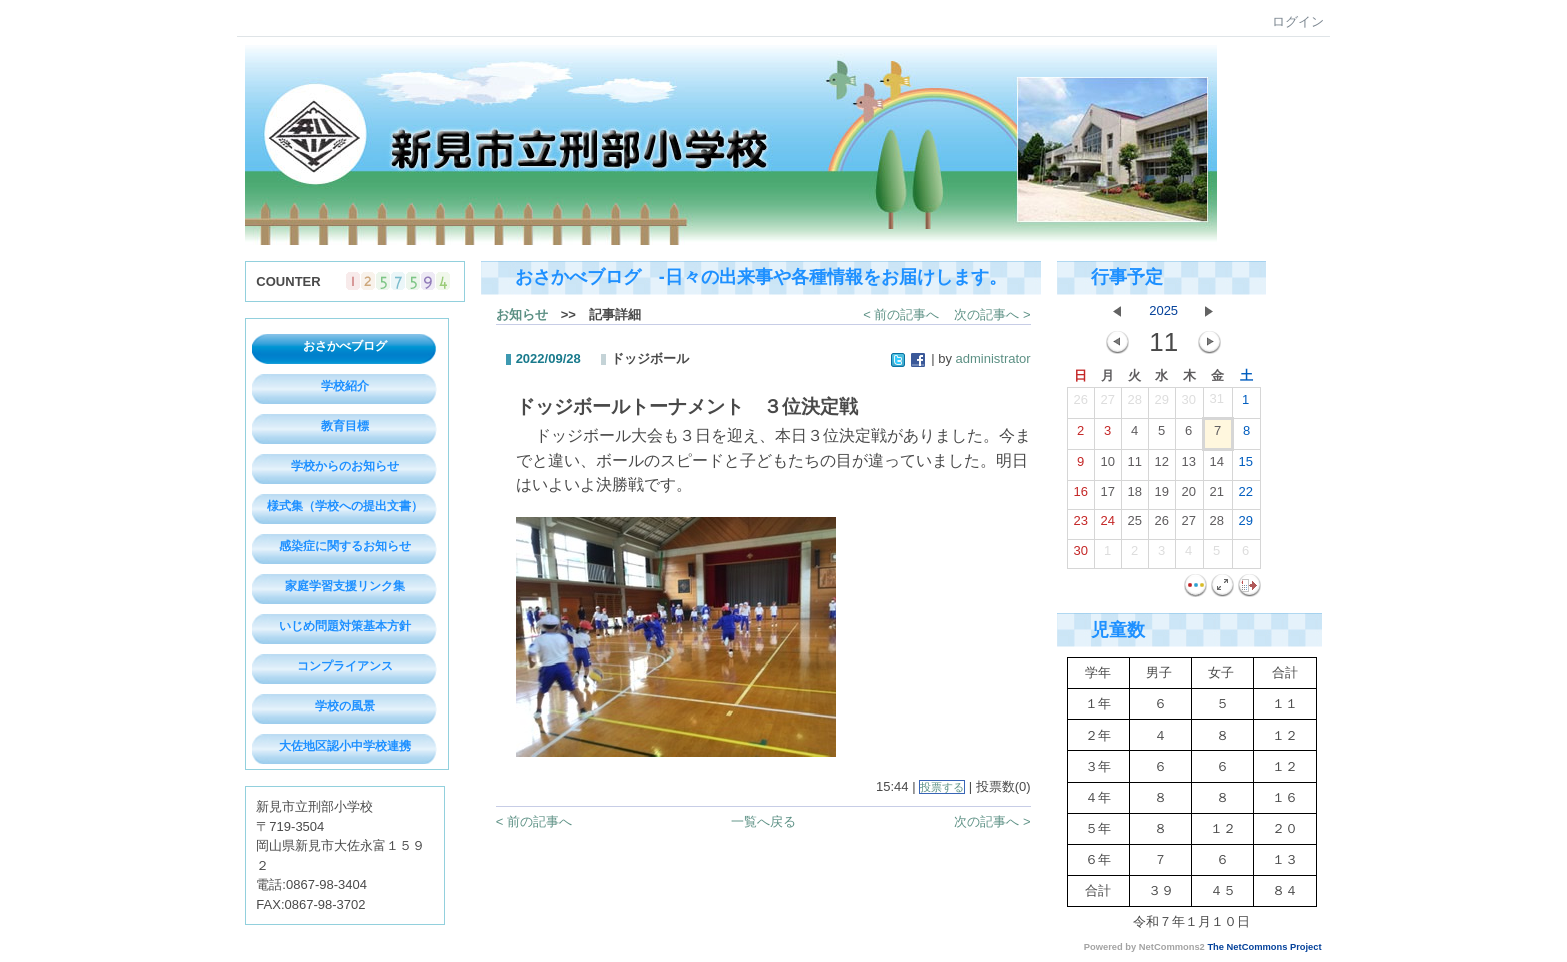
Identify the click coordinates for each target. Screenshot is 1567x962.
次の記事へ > (992, 314)
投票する (942, 787)
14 (1216, 466)
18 (1134, 496)
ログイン (1298, 21)
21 (1216, 496)
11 (1134, 466)
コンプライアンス (345, 666)
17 (1107, 496)
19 (1161, 496)
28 (1134, 404)
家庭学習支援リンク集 (345, 586)
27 (1107, 404)
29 (1161, 404)
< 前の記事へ (901, 314)
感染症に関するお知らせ (345, 546)
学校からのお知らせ (345, 466)
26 (1080, 404)
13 (1188, 466)
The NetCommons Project (1264, 947)
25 (1134, 525)
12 (1161, 466)
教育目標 (345, 426)
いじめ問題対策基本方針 (345, 626)
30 (1188, 404)
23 (1080, 525)
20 (1188, 496)
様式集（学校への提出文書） (345, 506)
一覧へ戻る (763, 821)
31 (1216, 403)
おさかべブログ (345, 346)
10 (1107, 466)
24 (1107, 525)
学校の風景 (345, 706)
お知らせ (522, 314)
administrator (993, 358)
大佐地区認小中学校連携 (345, 746)
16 (1080, 496)
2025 (1163, 310)
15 (1245, 466)
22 (1245, 496)
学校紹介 (345, 386)
